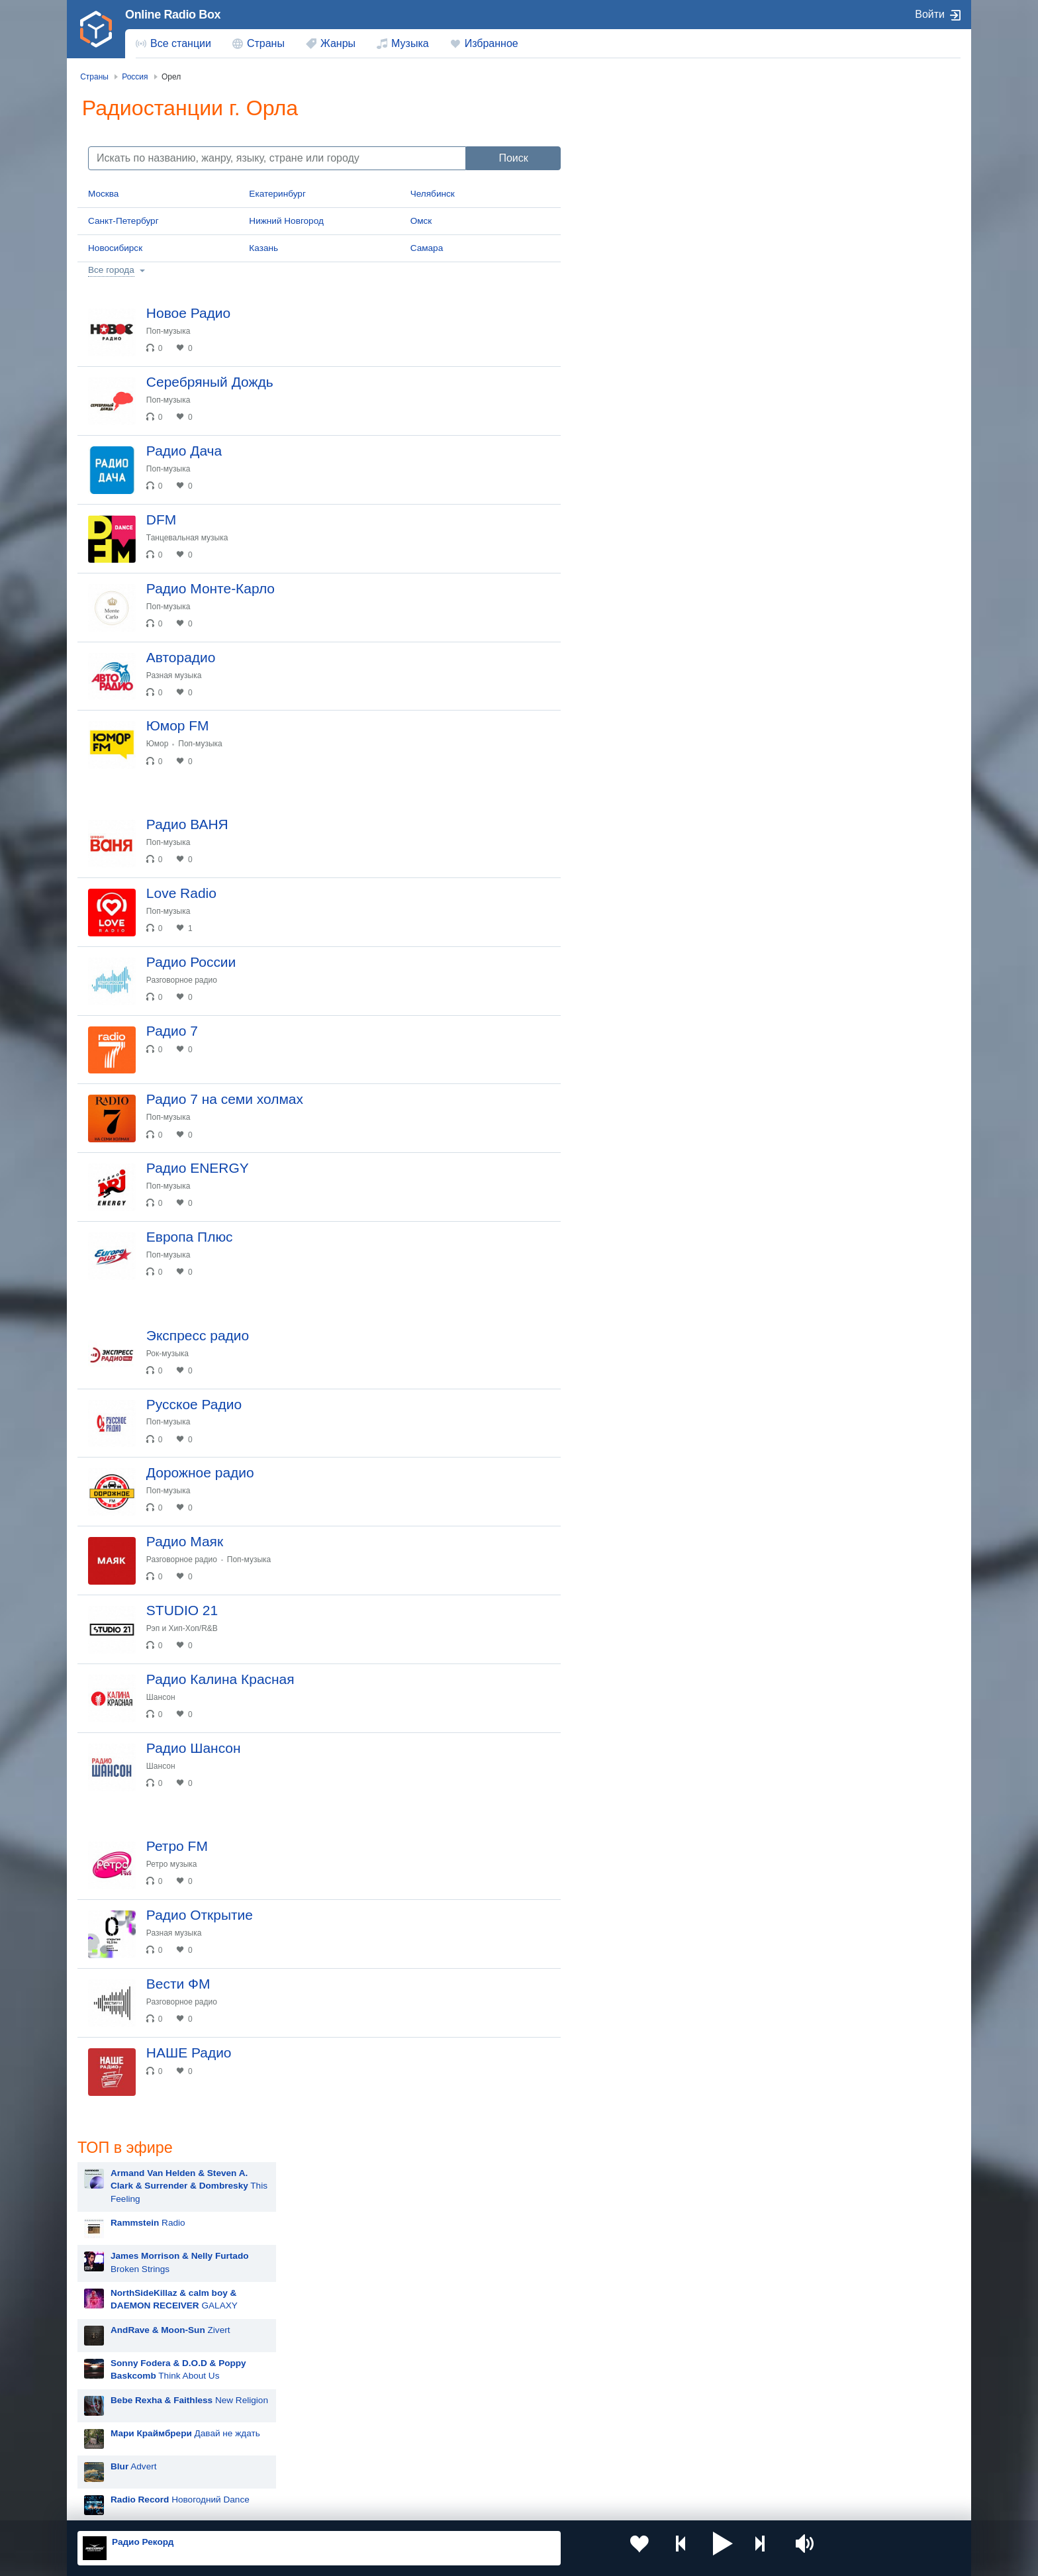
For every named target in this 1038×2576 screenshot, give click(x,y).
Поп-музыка (177, 331)
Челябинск (432, 194)
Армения (476, 2423)
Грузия (293, 2468)
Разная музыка (182, 718)
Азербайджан (485, 2468)
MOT (614, 670)
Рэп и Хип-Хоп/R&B (190, 1785)
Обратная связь (471, 2505)
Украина (296, 2401)
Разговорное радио (190, 1058)
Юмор (166, 796)
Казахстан (657, 2401)
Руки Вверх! (629, 704)
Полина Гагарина (640, 1002)
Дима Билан (629, 737)
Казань (263, 248)
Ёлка (614, 836)
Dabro (616, 935)
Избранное (491, 43)
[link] (96, 29)
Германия (656, 2468)
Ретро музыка (180, 2047)
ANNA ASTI (627, 902)
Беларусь (120, 2468)
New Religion (683, 359)
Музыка (410, 43)
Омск (421, 221)
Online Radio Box (172, 14)
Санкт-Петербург (123, 221)
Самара (427, 248)
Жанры (337, 43)
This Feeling (682, 145)
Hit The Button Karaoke (651, 538)
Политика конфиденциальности (370, 2505)
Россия (115, 2401)
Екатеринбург (277, 194)
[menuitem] (173, 43)
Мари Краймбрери (642, 571)
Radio (641, 182)
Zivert (664, 289)
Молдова (476, 2401)
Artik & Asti (626, 803)
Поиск (513, 158)
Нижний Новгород (286, 221)
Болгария (655, 2423)
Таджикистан (305, 2423)
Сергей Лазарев (637, 968)
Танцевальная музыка (196, 563)
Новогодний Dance (673, 459)
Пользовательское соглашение (242, 2505)
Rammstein (627, 637)
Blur (612, 604)
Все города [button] (111, 270)
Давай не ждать (679, 392)
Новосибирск (115, 248)
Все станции (180, 43)
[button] (670, 2548)
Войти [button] (930, 14)
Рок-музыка (176, 1475)
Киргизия (119, 2423)
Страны (266, 43)
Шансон (169, 1862)
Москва (103, 194)
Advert (627, 425)
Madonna (623, 869)
